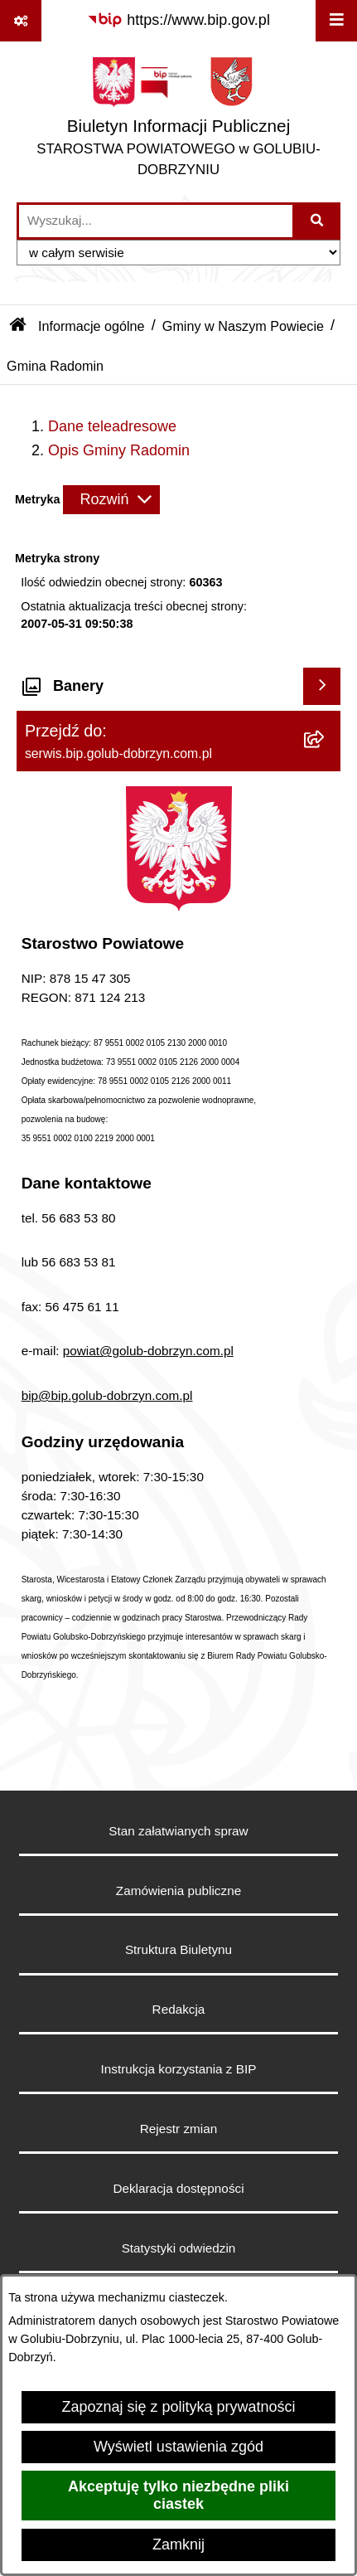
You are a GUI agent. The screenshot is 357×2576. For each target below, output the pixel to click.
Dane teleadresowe (112, 426)
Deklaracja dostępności (178, 2188)
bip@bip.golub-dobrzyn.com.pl (107, 1395)
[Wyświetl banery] (321, 686)
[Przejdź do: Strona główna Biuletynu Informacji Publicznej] (18, 326)
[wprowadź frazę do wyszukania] (156, 221)
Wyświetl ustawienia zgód (178, 2446)
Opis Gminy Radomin (119, 450)
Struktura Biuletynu (178, 1949)
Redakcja (178, 2009)
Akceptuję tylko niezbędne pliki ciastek (178, 2495)
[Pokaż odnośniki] (20, 20)
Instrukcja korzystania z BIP (179, 2069)
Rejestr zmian (179, 2129)
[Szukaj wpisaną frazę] (317, 221)
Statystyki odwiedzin (179, 2248)
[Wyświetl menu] (336, 20)
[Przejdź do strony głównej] (178, 121)
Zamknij (178, 2544)
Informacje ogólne (91, 325)
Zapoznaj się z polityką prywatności (178, 2407)
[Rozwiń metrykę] (111, 499)
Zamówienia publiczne (178, 1890)
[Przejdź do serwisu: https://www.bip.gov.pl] (178, 20)
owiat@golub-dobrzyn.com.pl (152, 1351)
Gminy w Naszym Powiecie (243, 325)
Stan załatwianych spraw (178, 1831)
